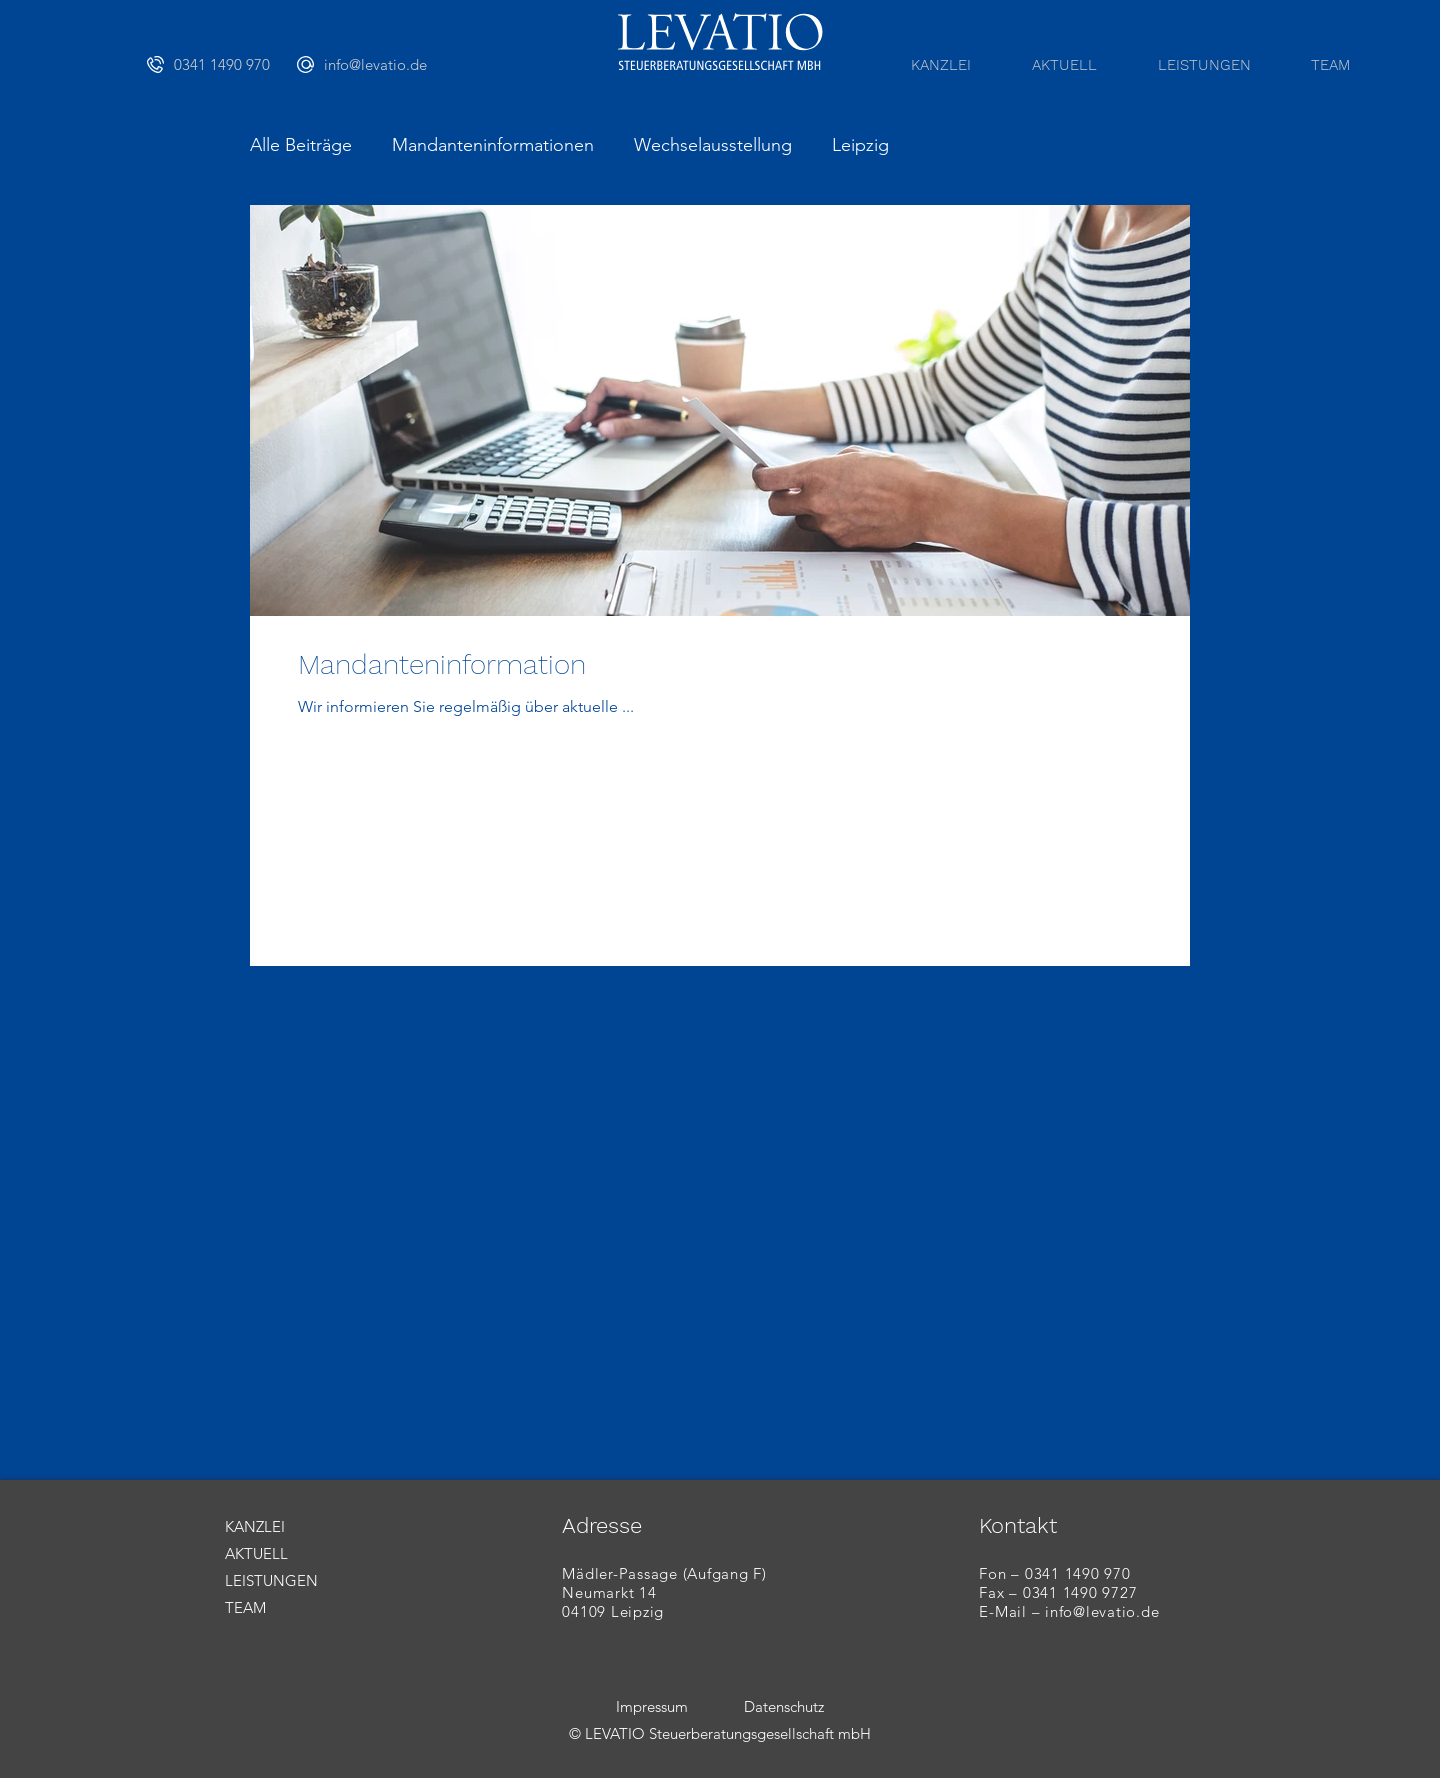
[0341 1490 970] (222, 64)
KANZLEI (255, 1526)
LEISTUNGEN (271, 1580)
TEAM (245, 1607)
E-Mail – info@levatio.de (1069, 1611)
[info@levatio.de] (372, 64)
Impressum (652, 1706)
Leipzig (860, 145)
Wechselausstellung (713, 145)
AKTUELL (256, 1553)
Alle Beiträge (301, 145)
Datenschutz (784, 1706)
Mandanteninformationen (493, 145)
